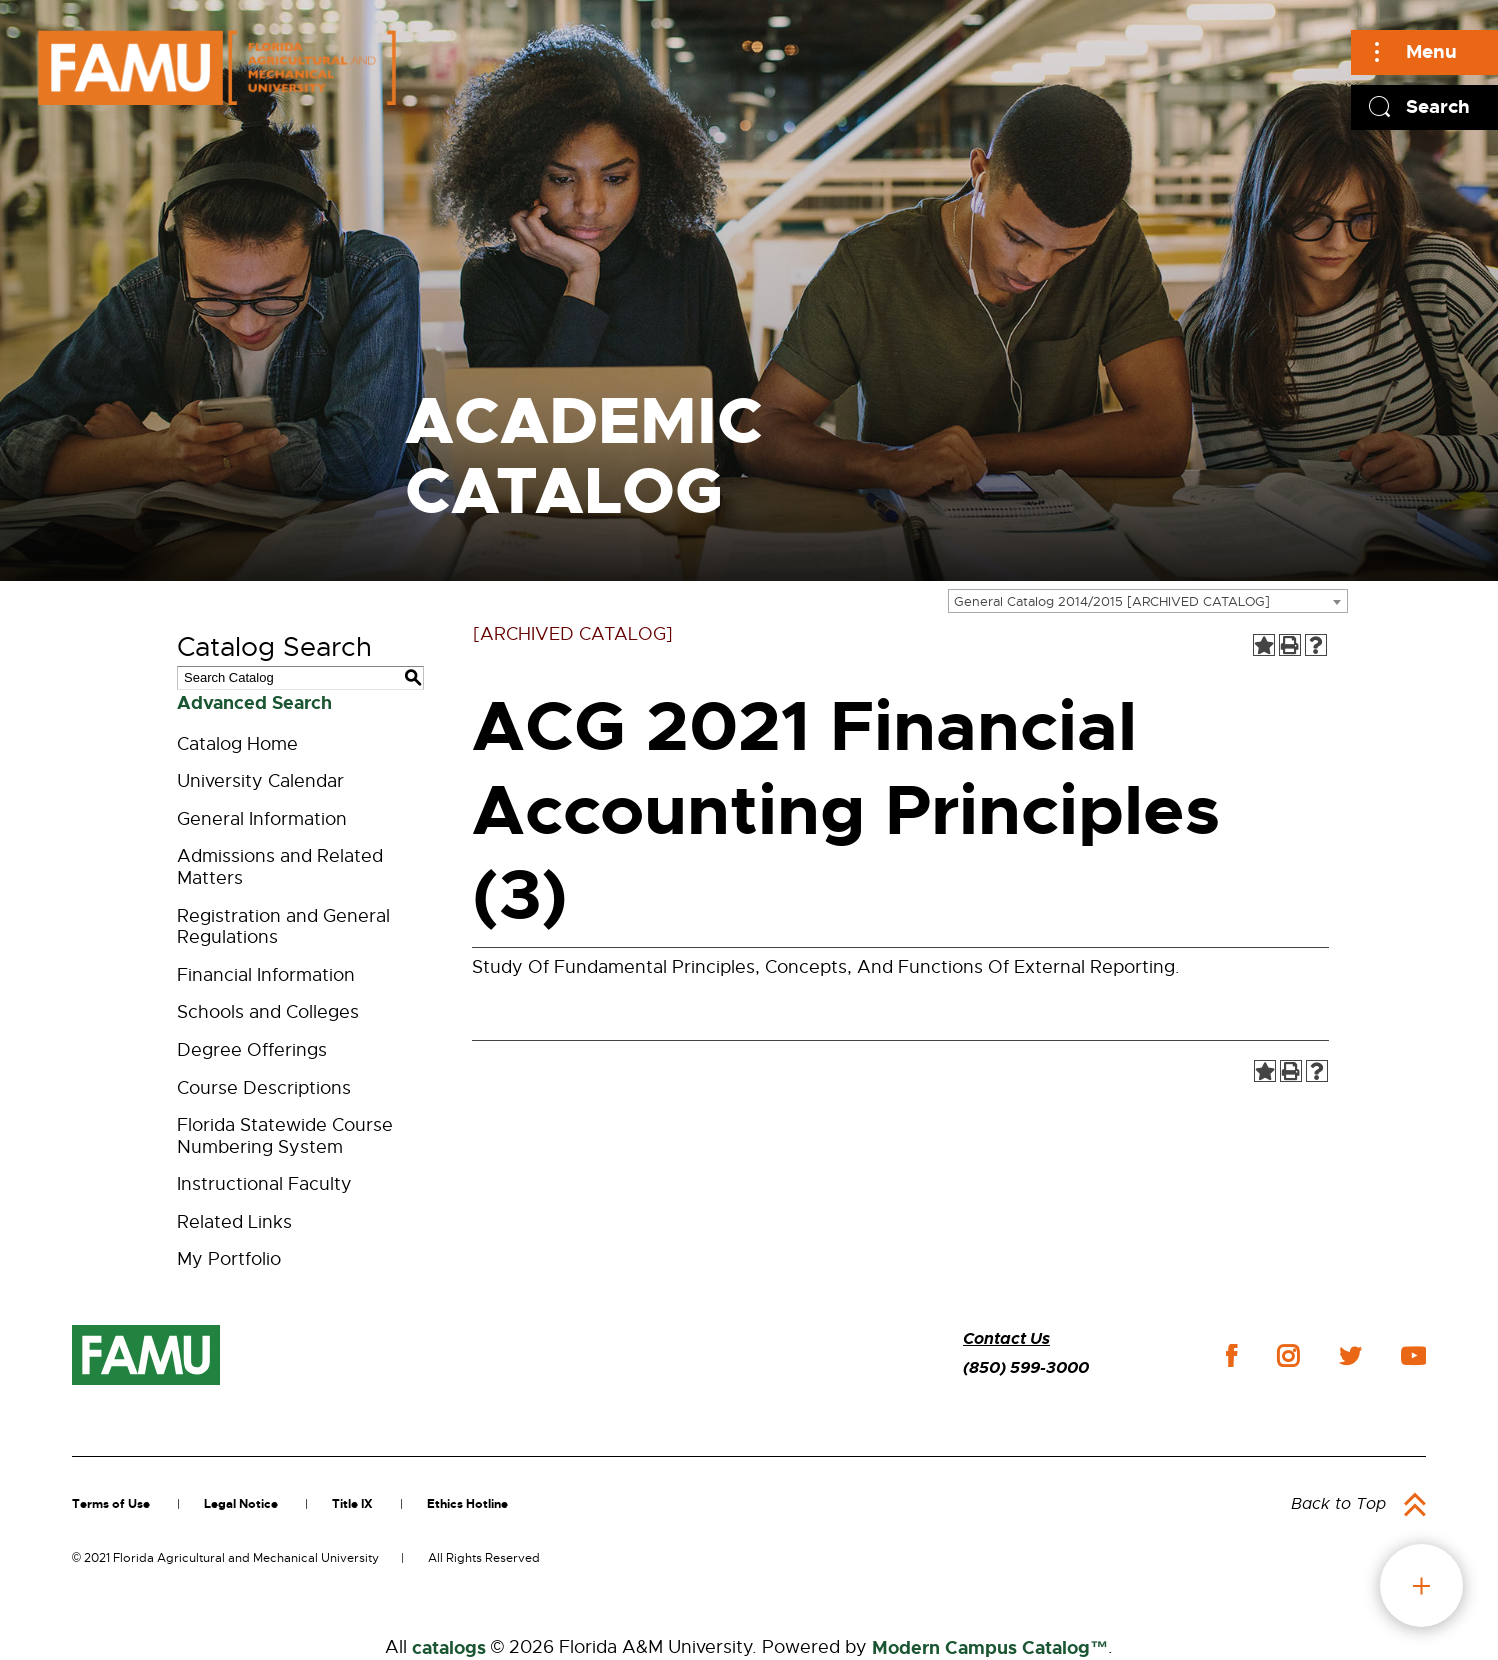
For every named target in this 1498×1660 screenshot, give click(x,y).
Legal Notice (241, 1504)
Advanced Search (254, 703)
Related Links (234, 1222)
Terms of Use (111, 1504)
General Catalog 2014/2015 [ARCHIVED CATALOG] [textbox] (1112, 601)
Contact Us (1006, 1338)
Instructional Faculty (264, 1184)
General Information (262, 819)
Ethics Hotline (467, 1504)
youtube (1413, 1356)
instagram (1288, 1356)
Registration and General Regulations (283, 927)
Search (1438, 106)
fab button (1421, 1585)
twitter (1350, 1356)
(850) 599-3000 (1026, 1367)
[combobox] (1148, 601)
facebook (1231, 1355)
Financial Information (266, 975)
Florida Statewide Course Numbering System (285, 1136)
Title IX (352, 1504)
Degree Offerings (252, 1050)
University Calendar (260, 781)
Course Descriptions (264, 1088)
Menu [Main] (1431, 51)
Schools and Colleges (268, 1012)
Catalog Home (237, 744)
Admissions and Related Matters (280, 867)
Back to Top (1338, 1504)
